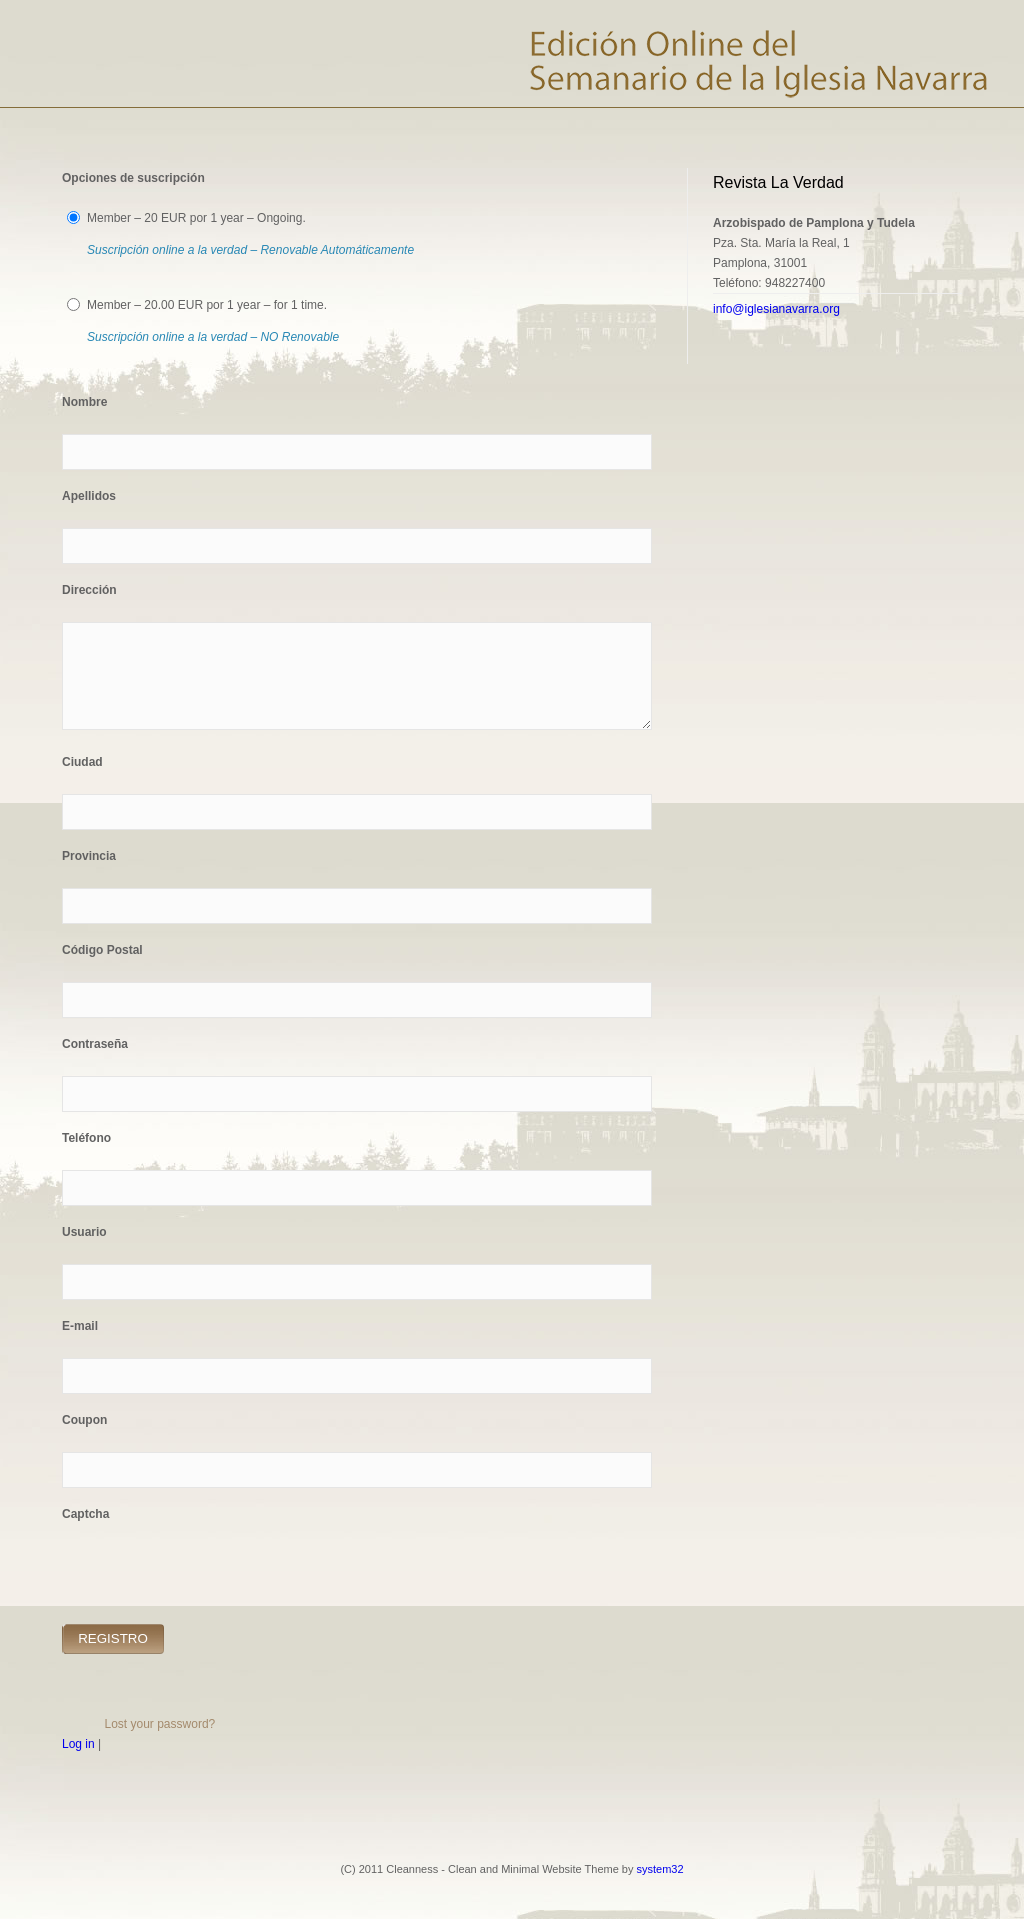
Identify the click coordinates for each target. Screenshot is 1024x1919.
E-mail (80, 1326)
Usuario (84, 1232)
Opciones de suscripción (133, 178)
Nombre (84, 402)
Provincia (89, 856)
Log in (78, 1744)
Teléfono (86, 1138)
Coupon (84, 1420)
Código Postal (102, 950)
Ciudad (82, 762)
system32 (660, 1869)
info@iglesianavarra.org (776, 309)
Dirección (89, 590)
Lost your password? (160, 1724)
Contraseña (95, 1044)
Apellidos (89, 496)
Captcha (85, 1514)
